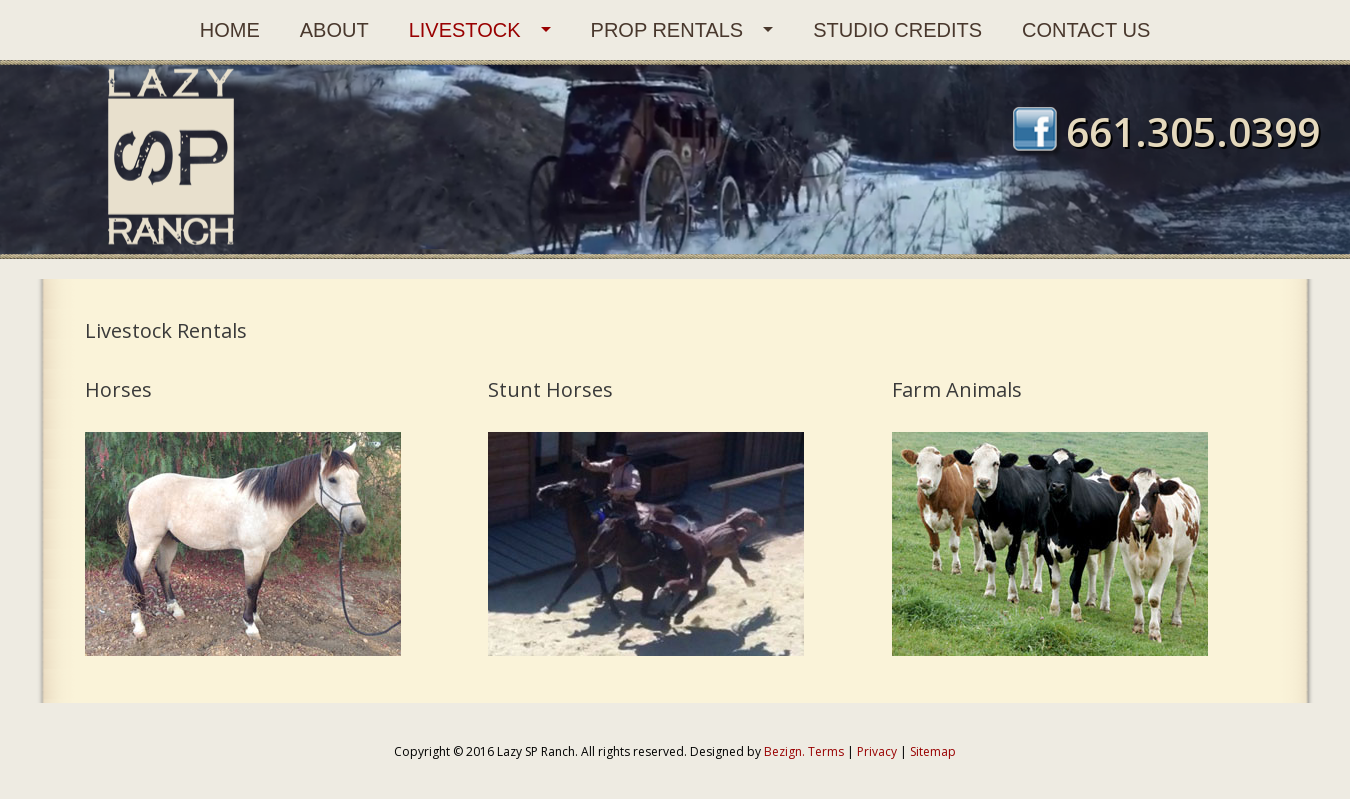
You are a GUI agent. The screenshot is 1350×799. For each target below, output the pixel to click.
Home (230, 30)
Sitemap (933, 751)
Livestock (465, 30)
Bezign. (784, 751)
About (334, 30)
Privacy (877, 751)
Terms (826, 751)
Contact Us (1086, 30)
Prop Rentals (667, 30)
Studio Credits (897, 30)
